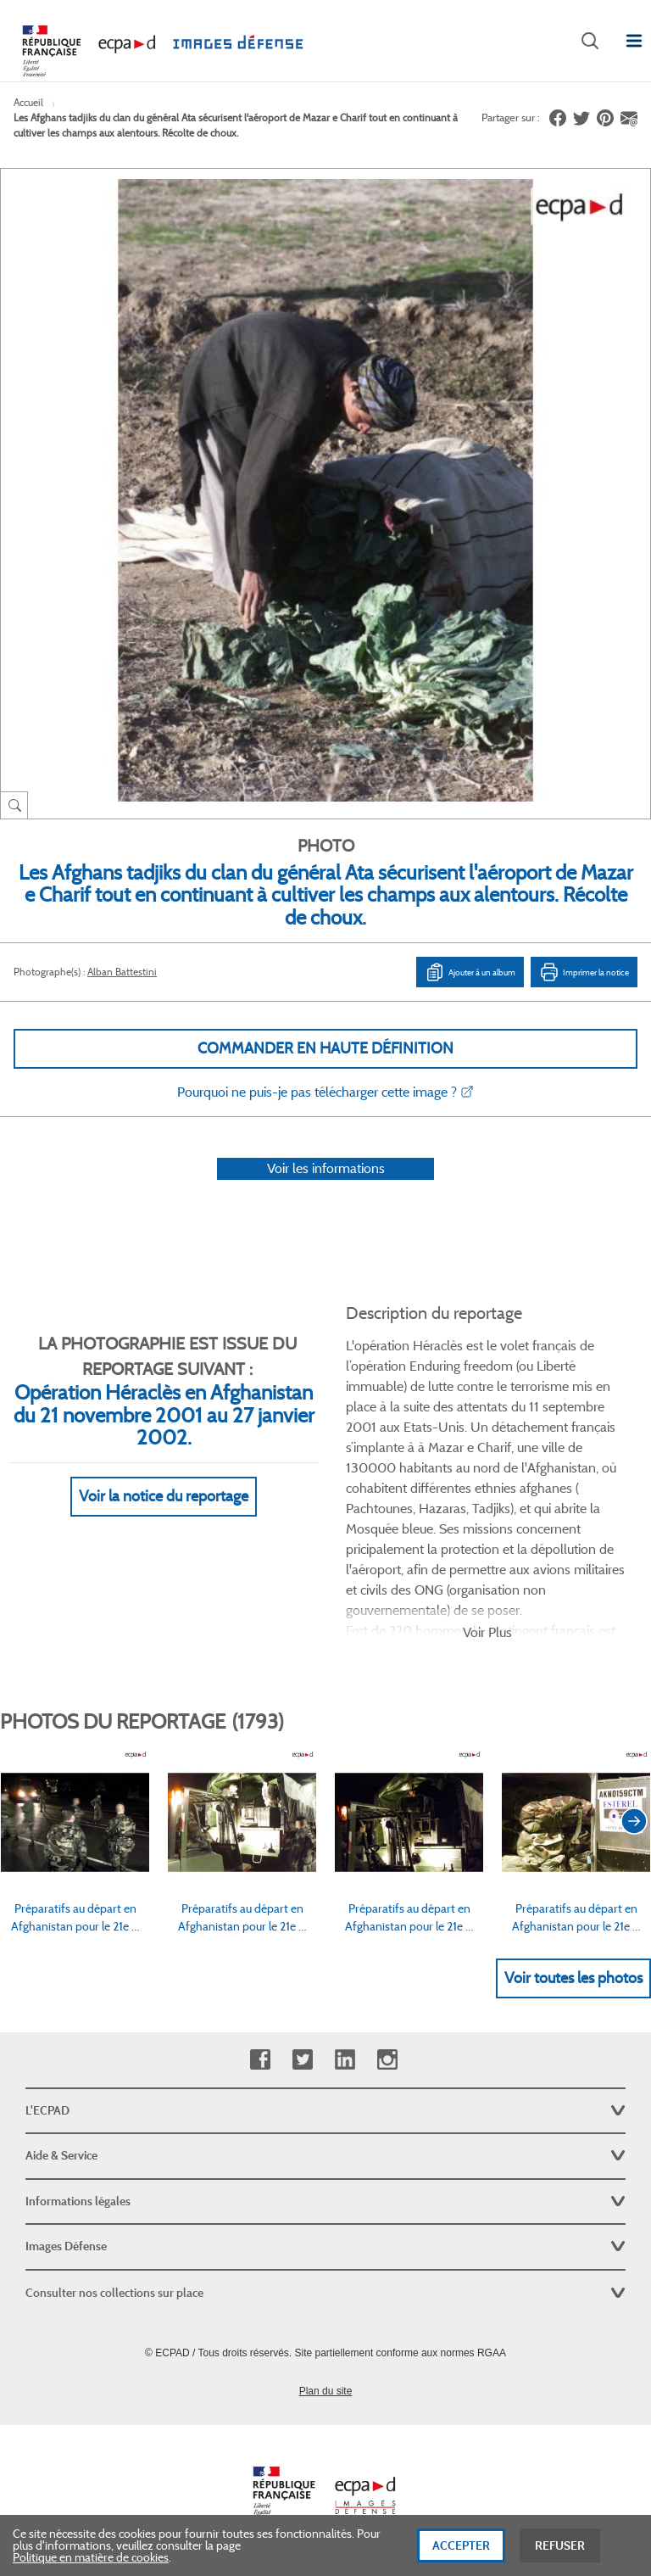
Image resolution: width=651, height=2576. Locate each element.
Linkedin (344, 2059)
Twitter (302, 2059)
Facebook (259, 2059)
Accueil (28, 102)
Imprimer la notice (584, 972)
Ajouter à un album (470, 972)
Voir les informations (326, 1168)
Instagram (387, 2059)
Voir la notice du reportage (163, 1496)
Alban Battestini (122, 971)
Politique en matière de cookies (91, 2560)
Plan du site (326, 2391)
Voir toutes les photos (573, 1978)
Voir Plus (487, 1632)
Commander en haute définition (325, 1048)
